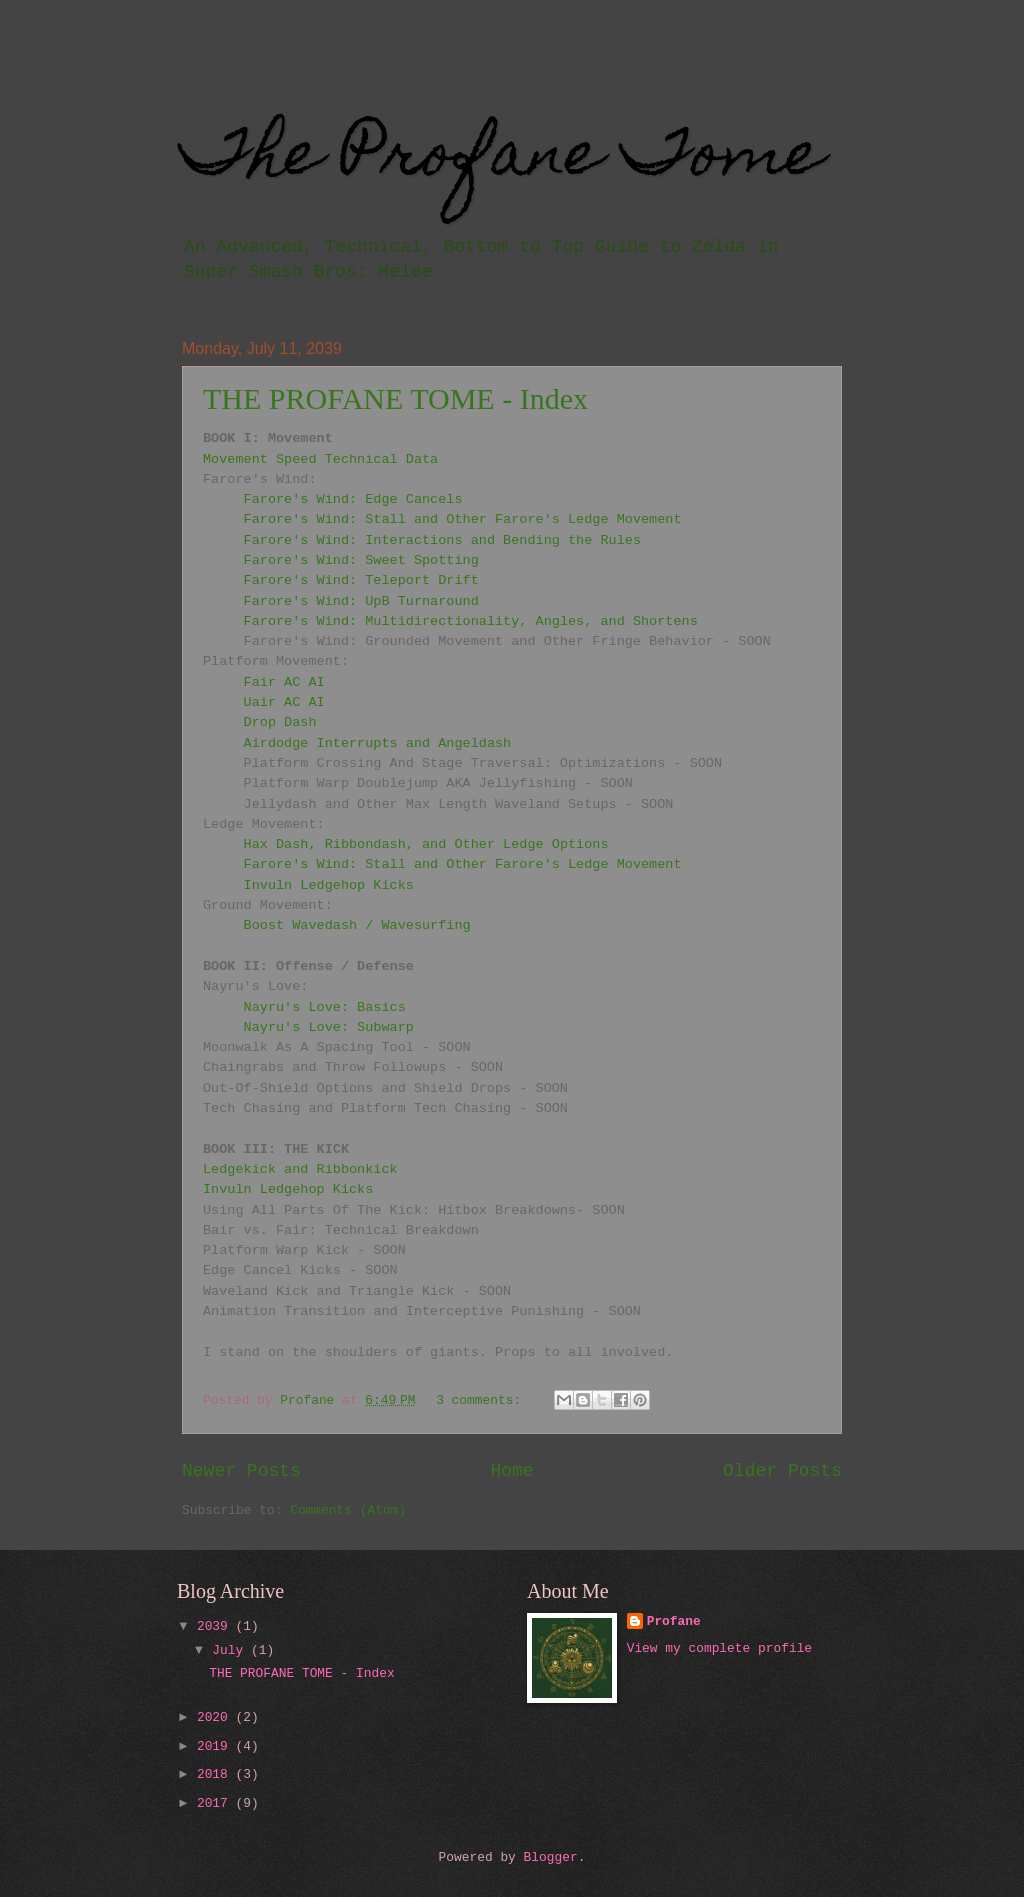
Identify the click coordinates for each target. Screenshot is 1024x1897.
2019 (216, 1746)
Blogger (551, 1857)
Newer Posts (241, 1471)
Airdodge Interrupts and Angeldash (378, 743)
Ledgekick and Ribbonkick (300, 1169)
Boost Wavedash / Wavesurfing (357, 925)
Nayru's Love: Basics (325, 1007)
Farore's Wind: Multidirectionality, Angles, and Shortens (471, 621)
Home (511, 1471)
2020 (216, 1717)
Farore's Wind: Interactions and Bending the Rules (442, 540)
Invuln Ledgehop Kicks (329, 885)
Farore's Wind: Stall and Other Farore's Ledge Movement (463, 519)
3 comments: (482, 1400)
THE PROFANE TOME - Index (395, 398)
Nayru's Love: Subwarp (329, 1027)
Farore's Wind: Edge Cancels (353, 499)
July (231, 1650)
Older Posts (782, 1471)
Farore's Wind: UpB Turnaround (361, 601)
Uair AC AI (284, 702)
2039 (216, 1626)
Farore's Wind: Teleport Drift (361, 580)
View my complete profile (719, 1648)
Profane (674, 1621)
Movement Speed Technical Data (320, 459)
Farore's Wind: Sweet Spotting (361, 560)
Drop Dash (280, 722)
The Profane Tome (502, 159)
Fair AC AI (284, 682)
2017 (216, 1803)
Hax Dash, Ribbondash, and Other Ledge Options (426, 844)
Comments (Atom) (348, 1510)
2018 (216, 1774)
